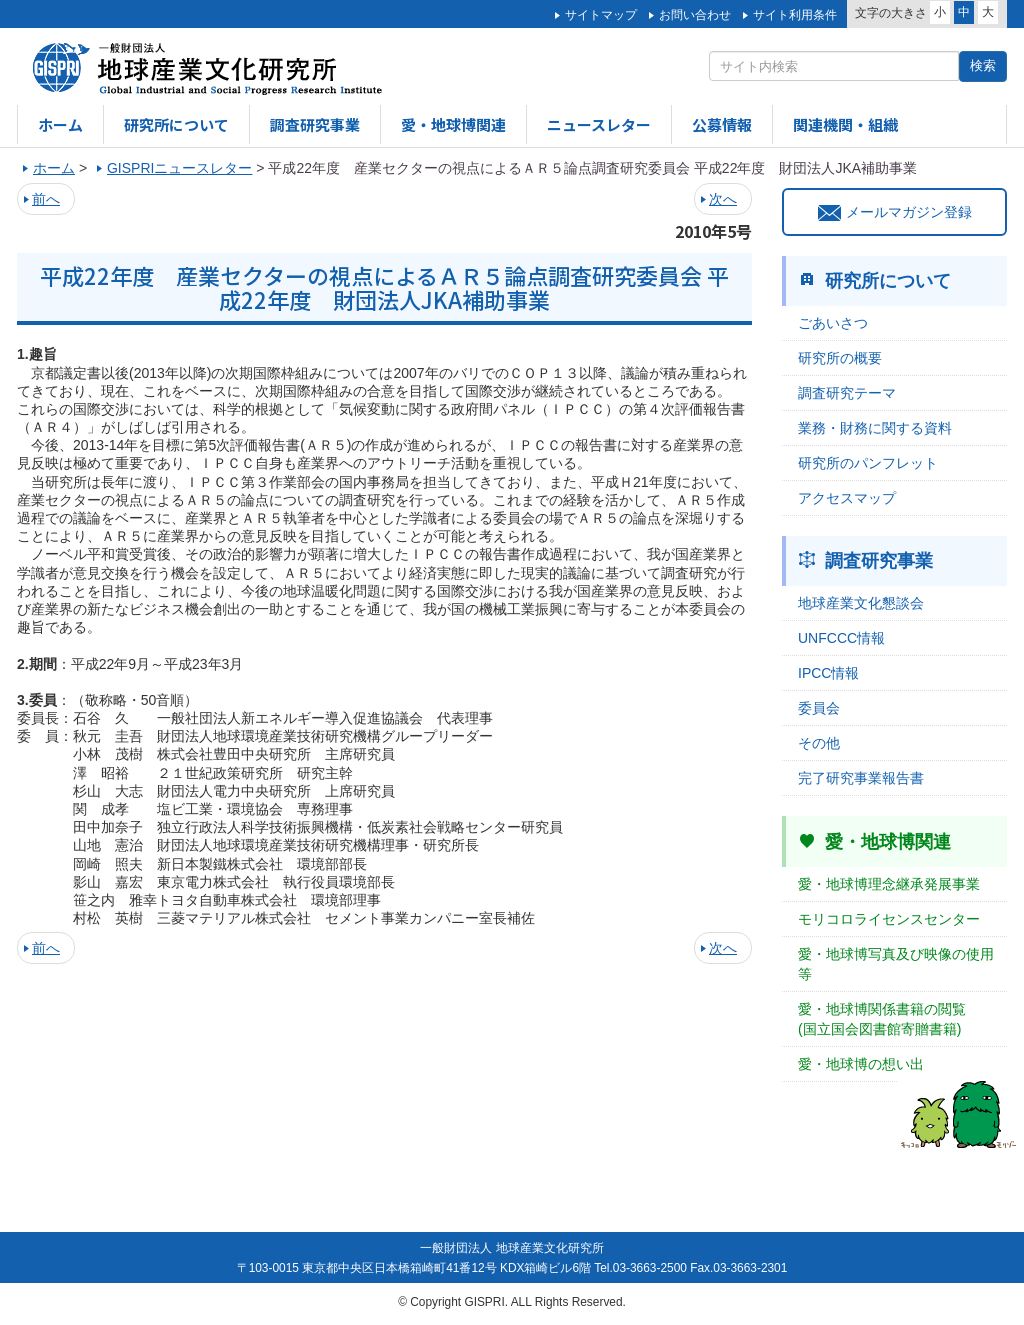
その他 (819, 743)
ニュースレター (599, 124)
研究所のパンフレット (868, 463)
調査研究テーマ (847, 393)
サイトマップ (601, 15)
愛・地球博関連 (453, 124)
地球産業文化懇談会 (861, 603)
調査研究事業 (315, 124)
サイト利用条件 (795, 15)
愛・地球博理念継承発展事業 (889, 884)
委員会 (819, 708)
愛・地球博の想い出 (861, 1064)
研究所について (176, 124)
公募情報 (722, 124)
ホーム (60, 124)
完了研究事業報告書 (861, 778)
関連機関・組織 (845, 124)
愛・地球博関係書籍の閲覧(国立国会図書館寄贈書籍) (882, 1019)
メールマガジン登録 (895, 212)
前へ (46, 199)
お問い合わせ (695, 15)
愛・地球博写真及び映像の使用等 (896, 964)
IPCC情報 (828, 673)
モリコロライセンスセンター (889, 919)
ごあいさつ (833, 323)
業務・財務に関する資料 (875, 428)
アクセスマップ (847, 498)
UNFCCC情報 (841, 638)
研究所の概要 (840, 358)
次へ (723, 199)
